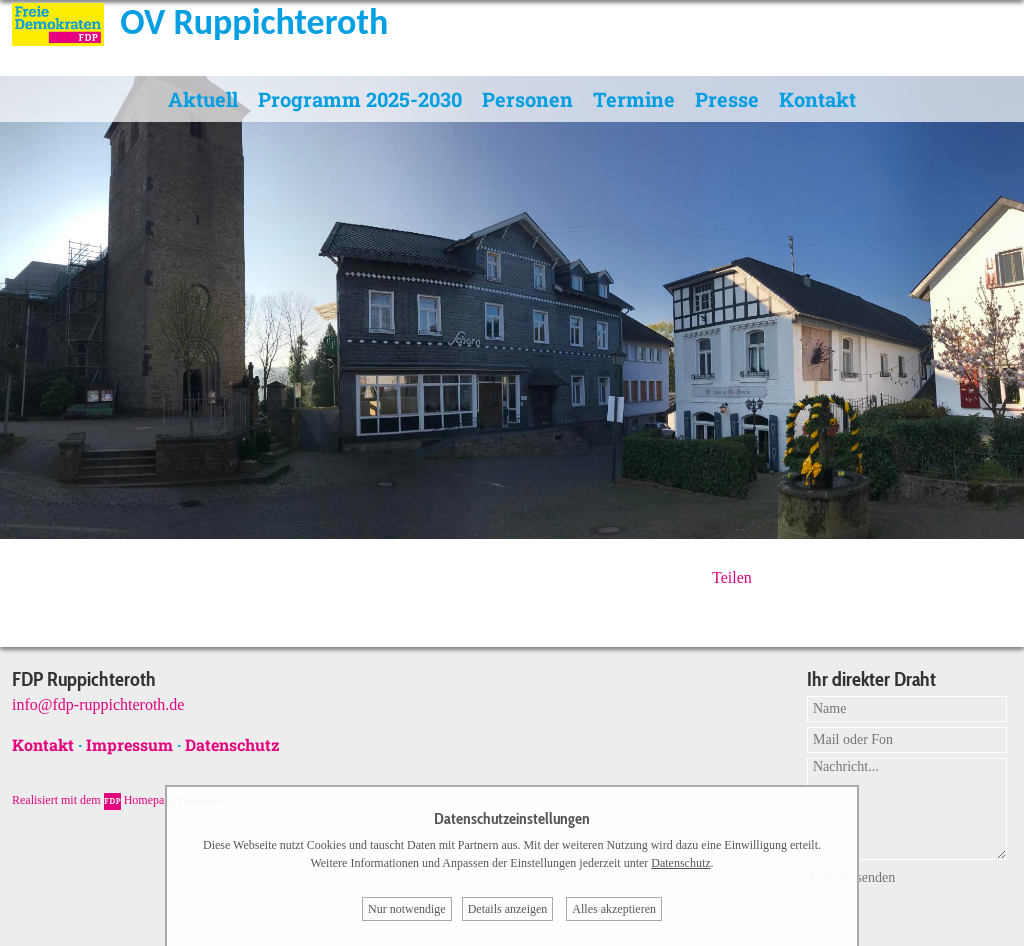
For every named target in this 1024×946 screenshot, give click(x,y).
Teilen (732, 577)
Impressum (129, 744)
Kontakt (817, 99)
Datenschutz (232, 744)
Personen (527, 99)
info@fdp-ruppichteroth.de (98, 704)
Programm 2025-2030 (360, 99)
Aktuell (203, 99)
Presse (727, 99)
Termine (634, 99)
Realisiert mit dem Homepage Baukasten (120, 800)
